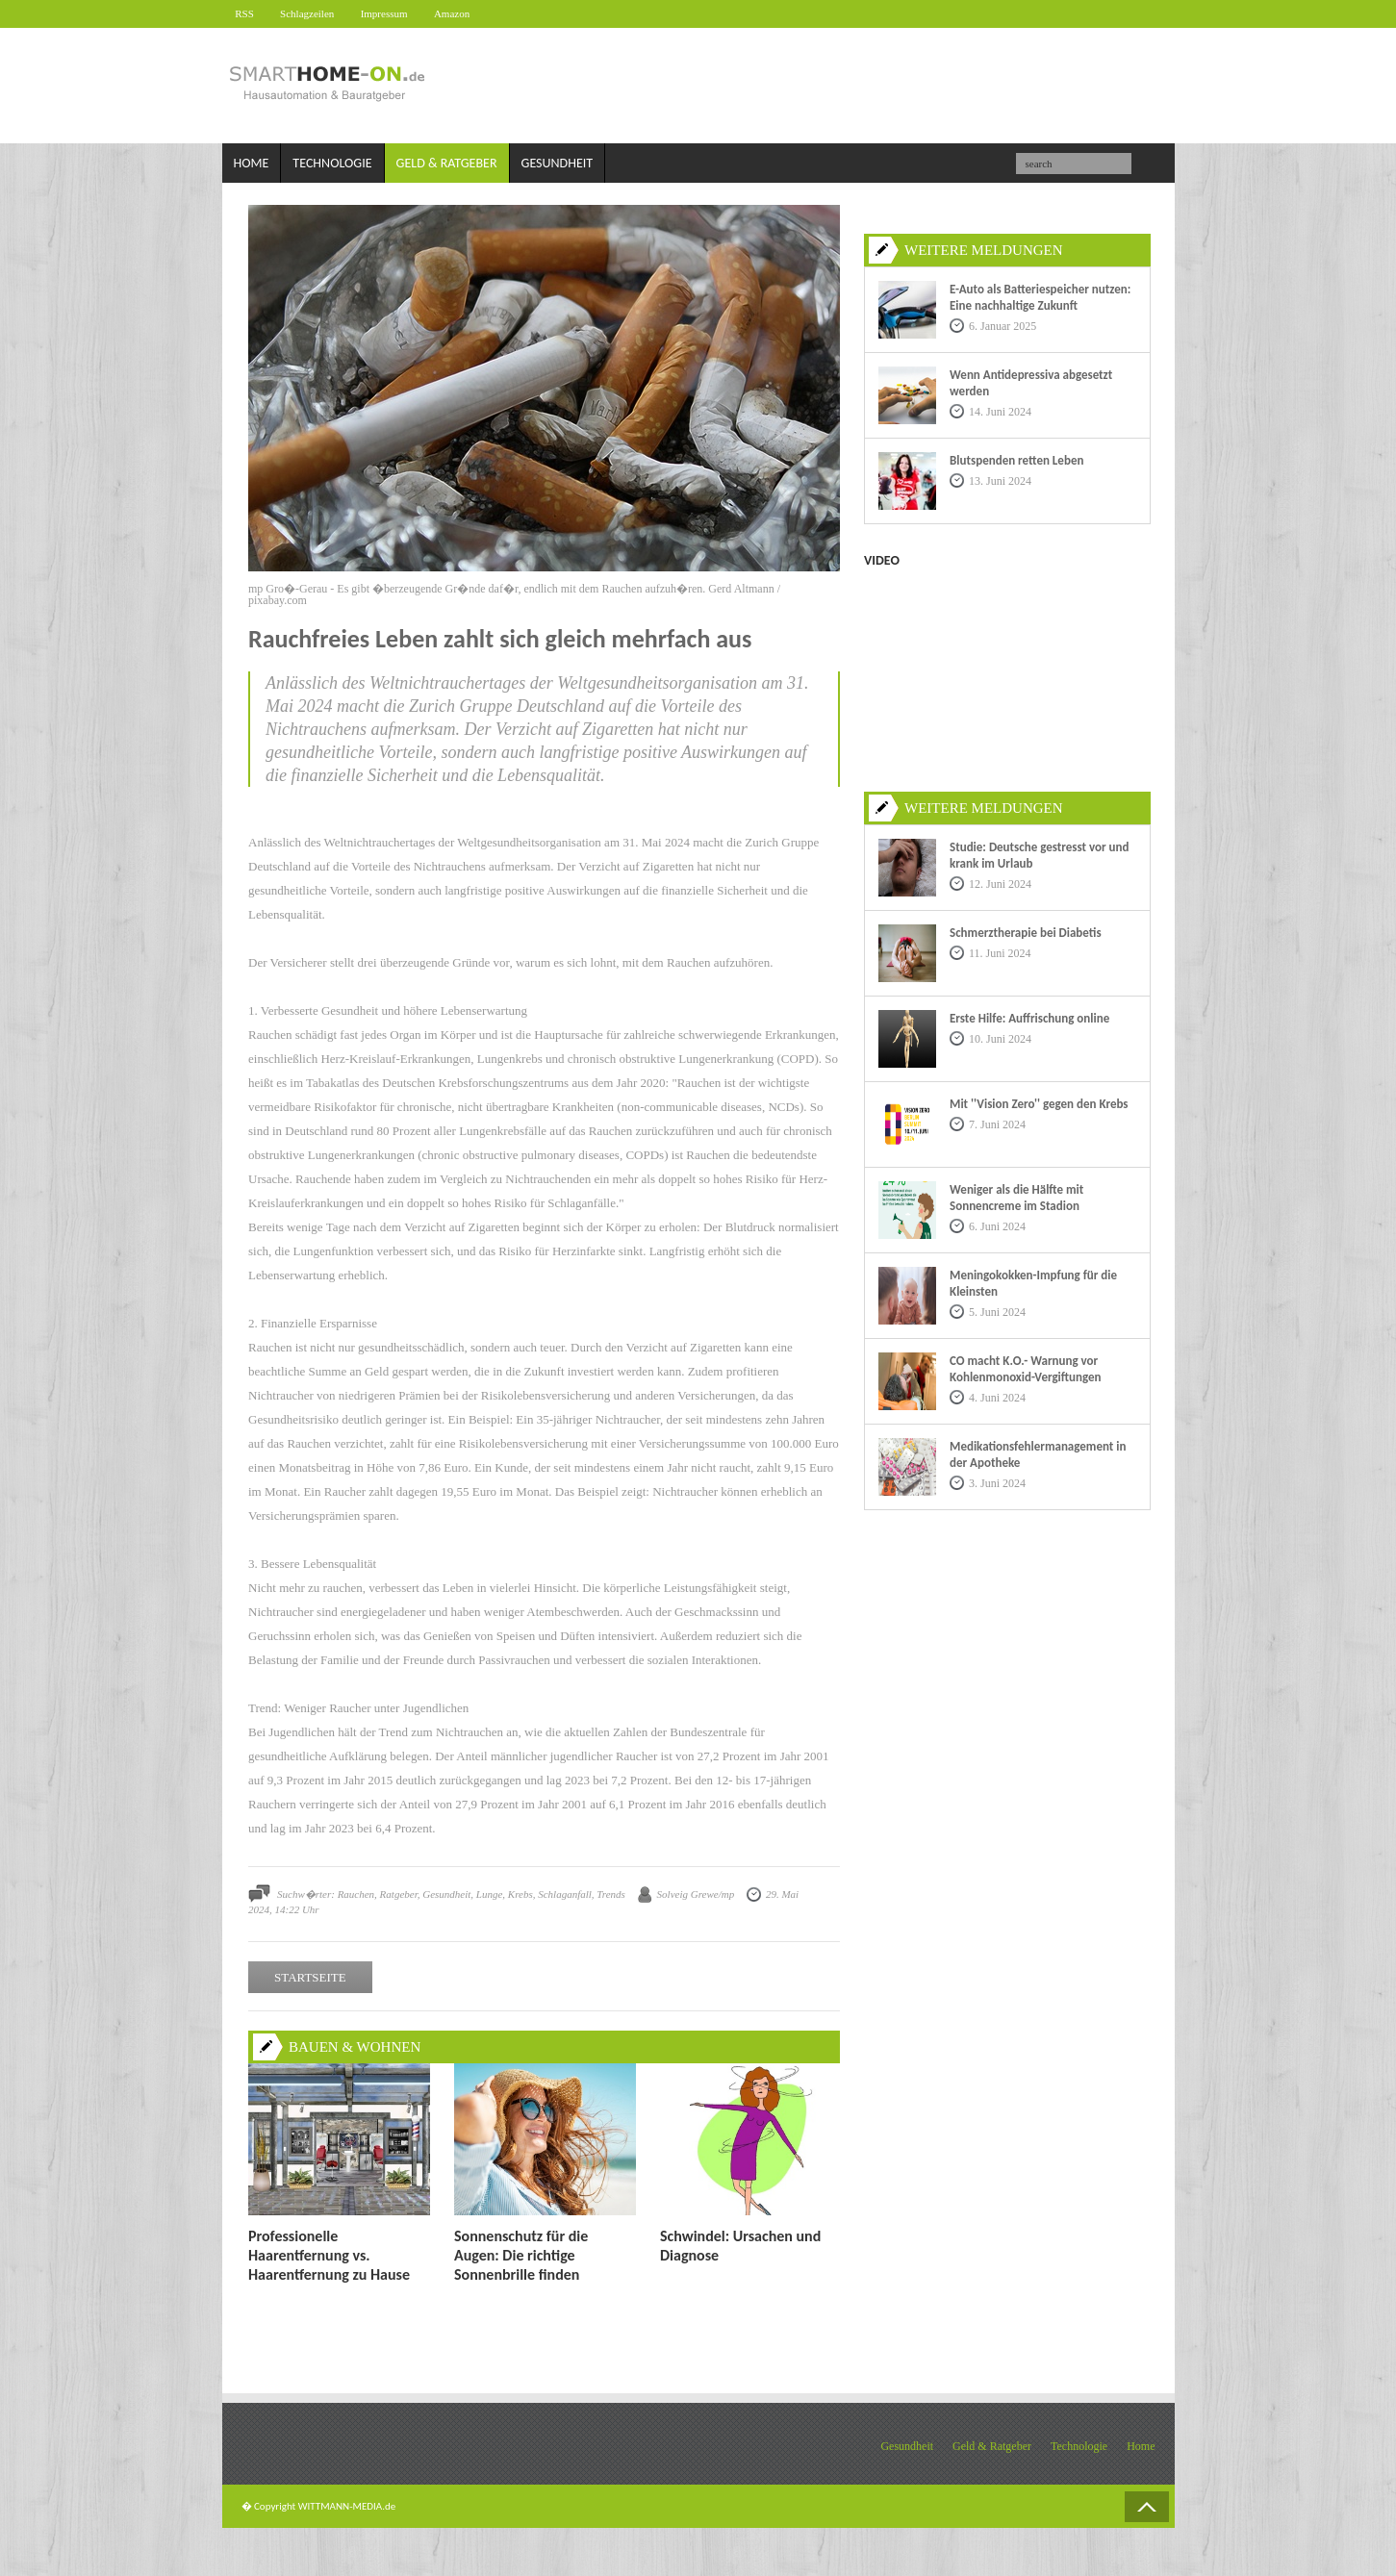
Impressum (397, 13)
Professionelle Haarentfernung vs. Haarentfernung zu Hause (329, 2255)
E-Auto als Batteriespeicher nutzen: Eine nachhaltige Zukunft (1040, 297)
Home (251, 164)
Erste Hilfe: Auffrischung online (1029, 1018)
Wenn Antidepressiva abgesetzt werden (1031, 382)
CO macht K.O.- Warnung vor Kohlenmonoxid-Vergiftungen (1026, 1368)
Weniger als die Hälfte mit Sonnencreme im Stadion (1016, 1197)
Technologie (331, 164)
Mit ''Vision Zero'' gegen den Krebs (1039, 1104)
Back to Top (1147, 2506)
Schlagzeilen (316, 13)
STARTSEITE (310, 1978)
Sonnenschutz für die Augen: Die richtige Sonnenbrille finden (521, 2255)
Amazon (471, 13)
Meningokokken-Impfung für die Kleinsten (1033, 1283)
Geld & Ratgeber (446, 164)
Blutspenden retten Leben (1016, 460)
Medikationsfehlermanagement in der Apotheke (1038, 1454)
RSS (248, 13)
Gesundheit (557, 164)
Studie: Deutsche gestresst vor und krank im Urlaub (1039, 855)
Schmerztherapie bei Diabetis (1026, 932)
